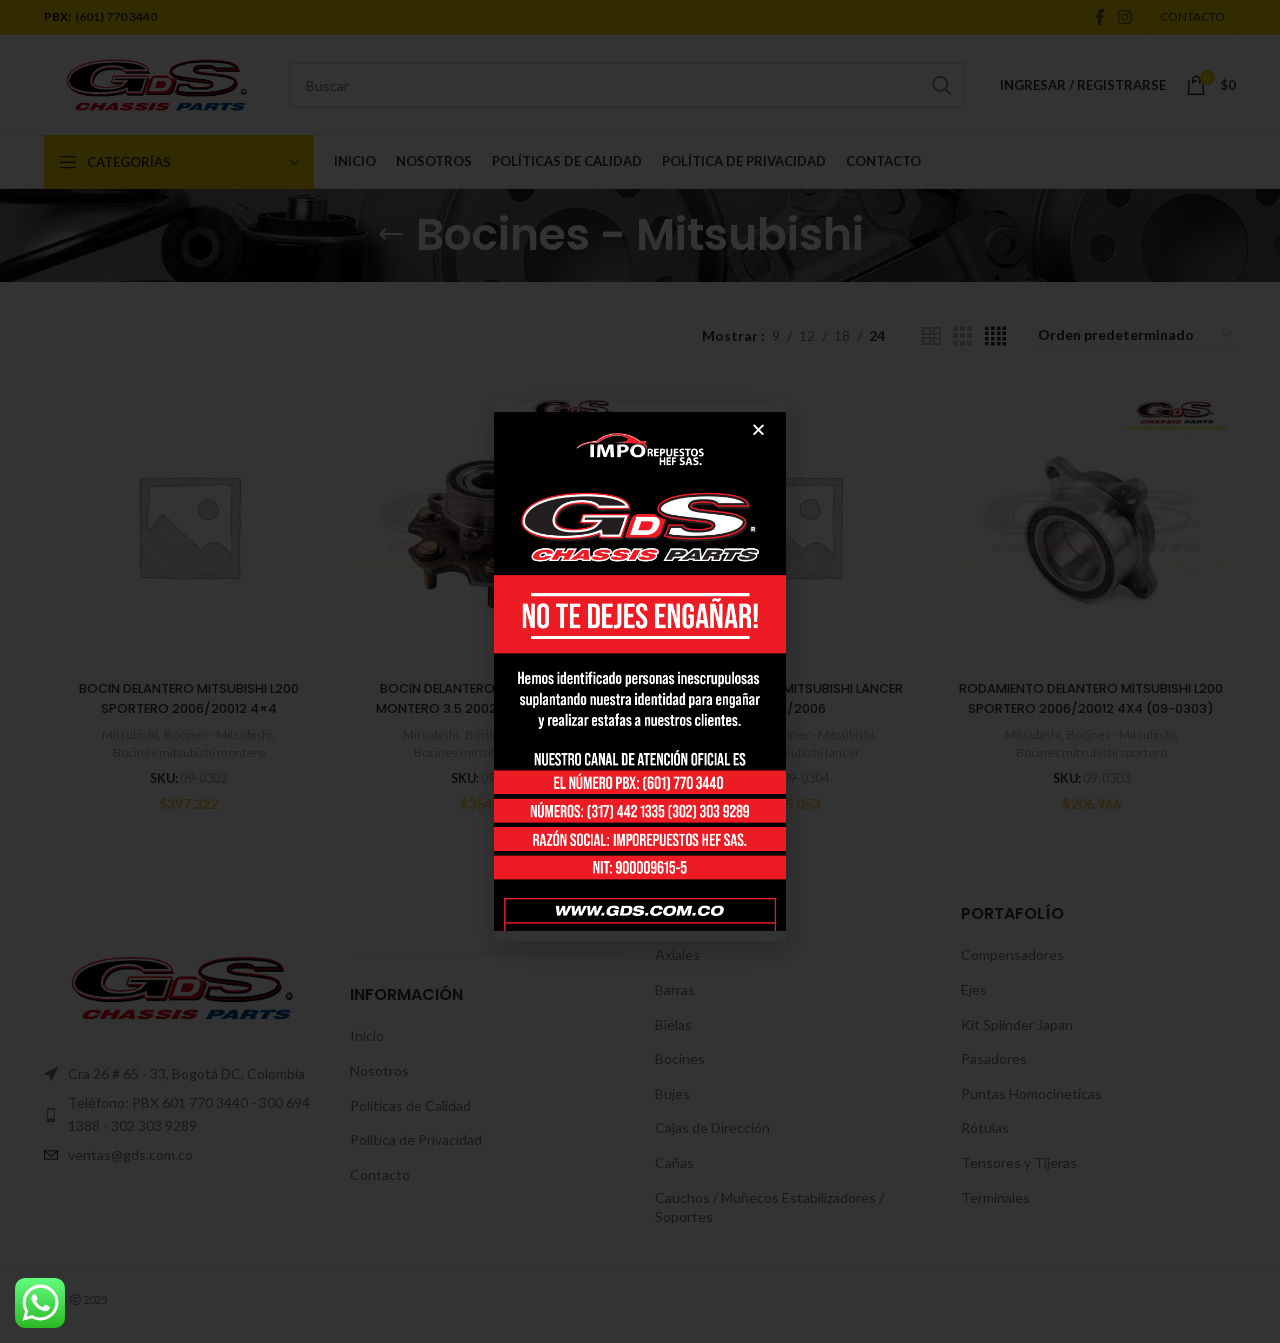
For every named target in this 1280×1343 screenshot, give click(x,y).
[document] (640, 671)
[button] (758, 429)
